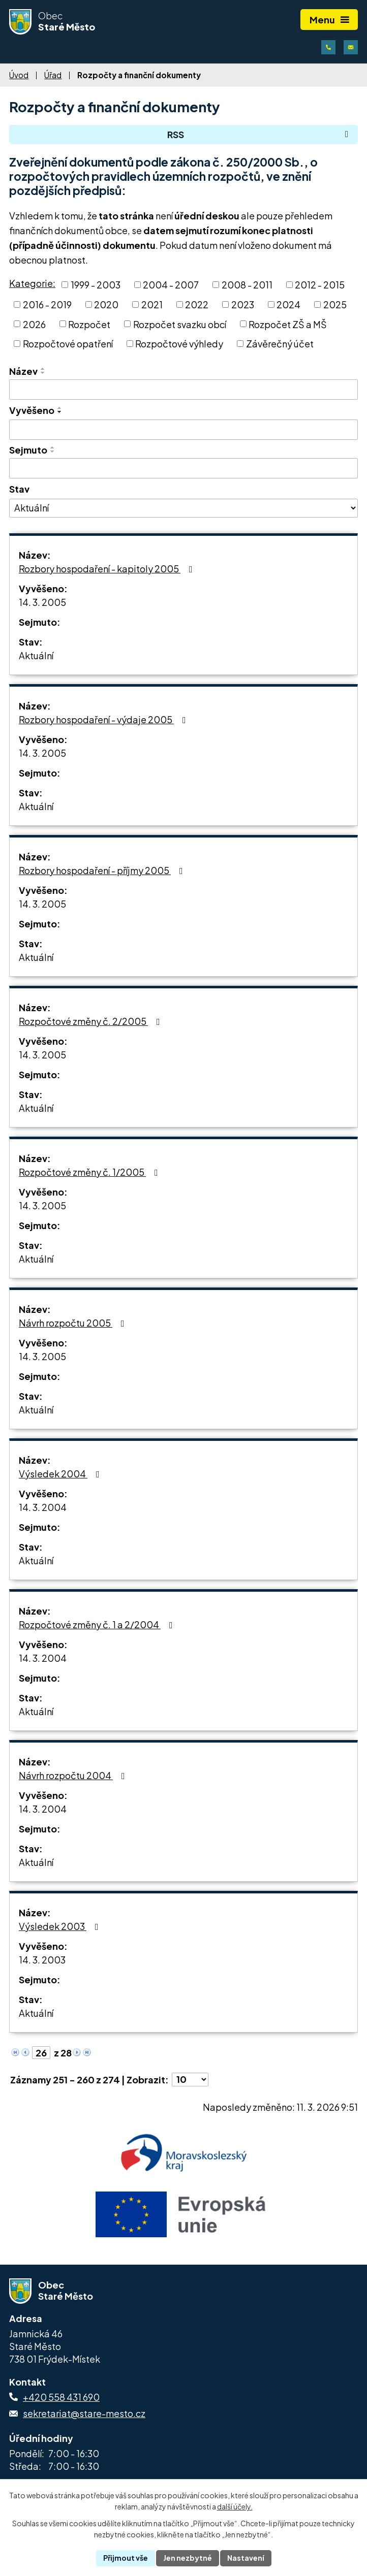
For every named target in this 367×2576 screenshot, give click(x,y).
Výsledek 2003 (61, 1926)
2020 (106, 304)
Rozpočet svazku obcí (179, 324)
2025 (335, 304)
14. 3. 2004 (43, 1507)
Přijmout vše (125, 2557)
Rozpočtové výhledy (179, 343)
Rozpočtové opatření (68, 343)
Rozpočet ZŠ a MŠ (288, 324)
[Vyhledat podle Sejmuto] (183, 468)
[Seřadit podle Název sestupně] (43, 373)
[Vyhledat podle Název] (183, 389)
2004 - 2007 (171, 285)
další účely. (235, 2506)
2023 (242, 304)
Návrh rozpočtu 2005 (74, 1323)
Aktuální (36, 655)
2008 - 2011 (247, 285)
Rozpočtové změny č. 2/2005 (91, 1021)
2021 (152, 304)
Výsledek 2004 (61, 1473)
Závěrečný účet (280, 343)
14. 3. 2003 (42, 1960)
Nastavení (245, 2557)
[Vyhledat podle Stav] (183, 508)
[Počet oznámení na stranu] (190, 2079)
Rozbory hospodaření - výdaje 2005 (104, 719)
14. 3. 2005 (42, 602)
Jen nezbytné (187, 2557)
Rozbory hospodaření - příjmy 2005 (103, 870)
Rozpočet (89, 324)
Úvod (18, 75)
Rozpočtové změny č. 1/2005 (90, 1172)
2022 (196, 304)
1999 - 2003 (95, 285)
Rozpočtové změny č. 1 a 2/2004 (98, 1624)
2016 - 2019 (47, 304)
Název (23, 371)
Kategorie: (32, 283)
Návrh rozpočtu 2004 (74, 1775)
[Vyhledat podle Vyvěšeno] (183, 430)
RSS (259, 134)
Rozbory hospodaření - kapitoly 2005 (108, 568)
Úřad (53, 75)
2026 (34, 324)
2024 (288, 304)
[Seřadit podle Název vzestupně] (43, 369)
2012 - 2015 (320, 285)
